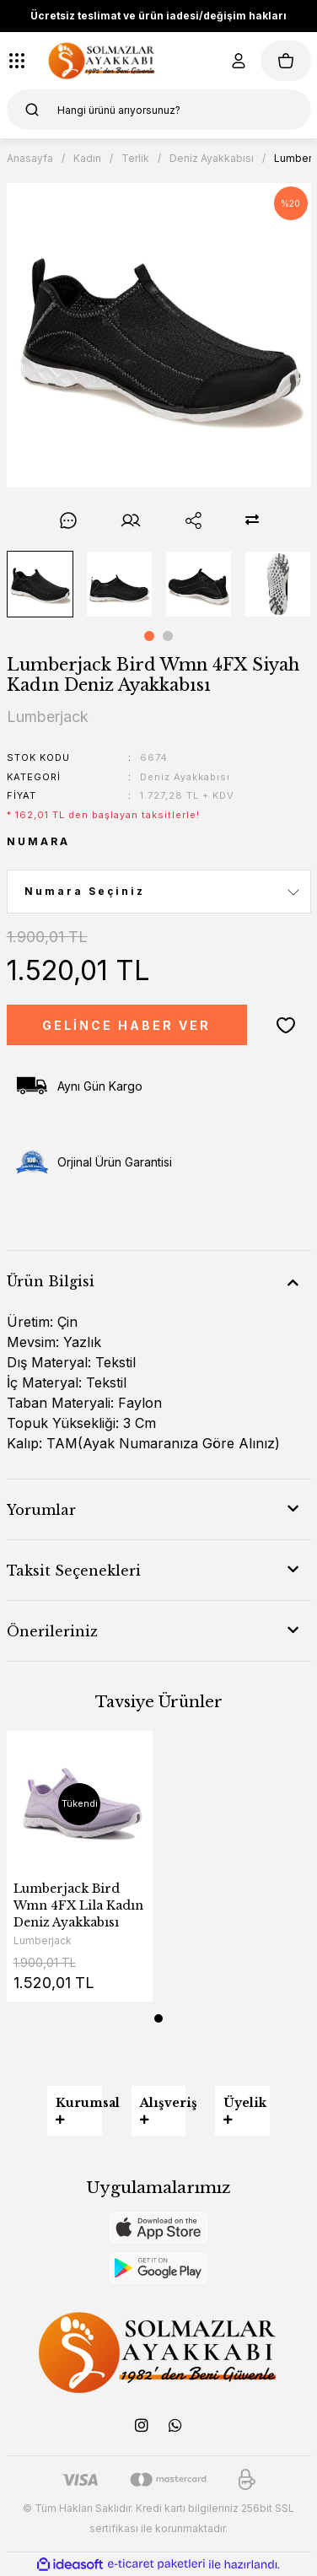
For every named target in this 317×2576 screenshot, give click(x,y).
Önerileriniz (52, 1631)
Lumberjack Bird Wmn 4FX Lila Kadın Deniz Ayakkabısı (78, 1905)
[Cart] (286, 60)
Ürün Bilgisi (50, 1281)
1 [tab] (149, 636)
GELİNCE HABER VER (126, 1025)
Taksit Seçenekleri (74, 1570)
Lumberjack (42, 1940)
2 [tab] (168, 636)
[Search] (159, 109)
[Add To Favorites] (286, 1025)
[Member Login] (238, 60)
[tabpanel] (39, 584)
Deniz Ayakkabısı (185, 777)
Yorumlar (41, 1509)
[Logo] (102, 60)
